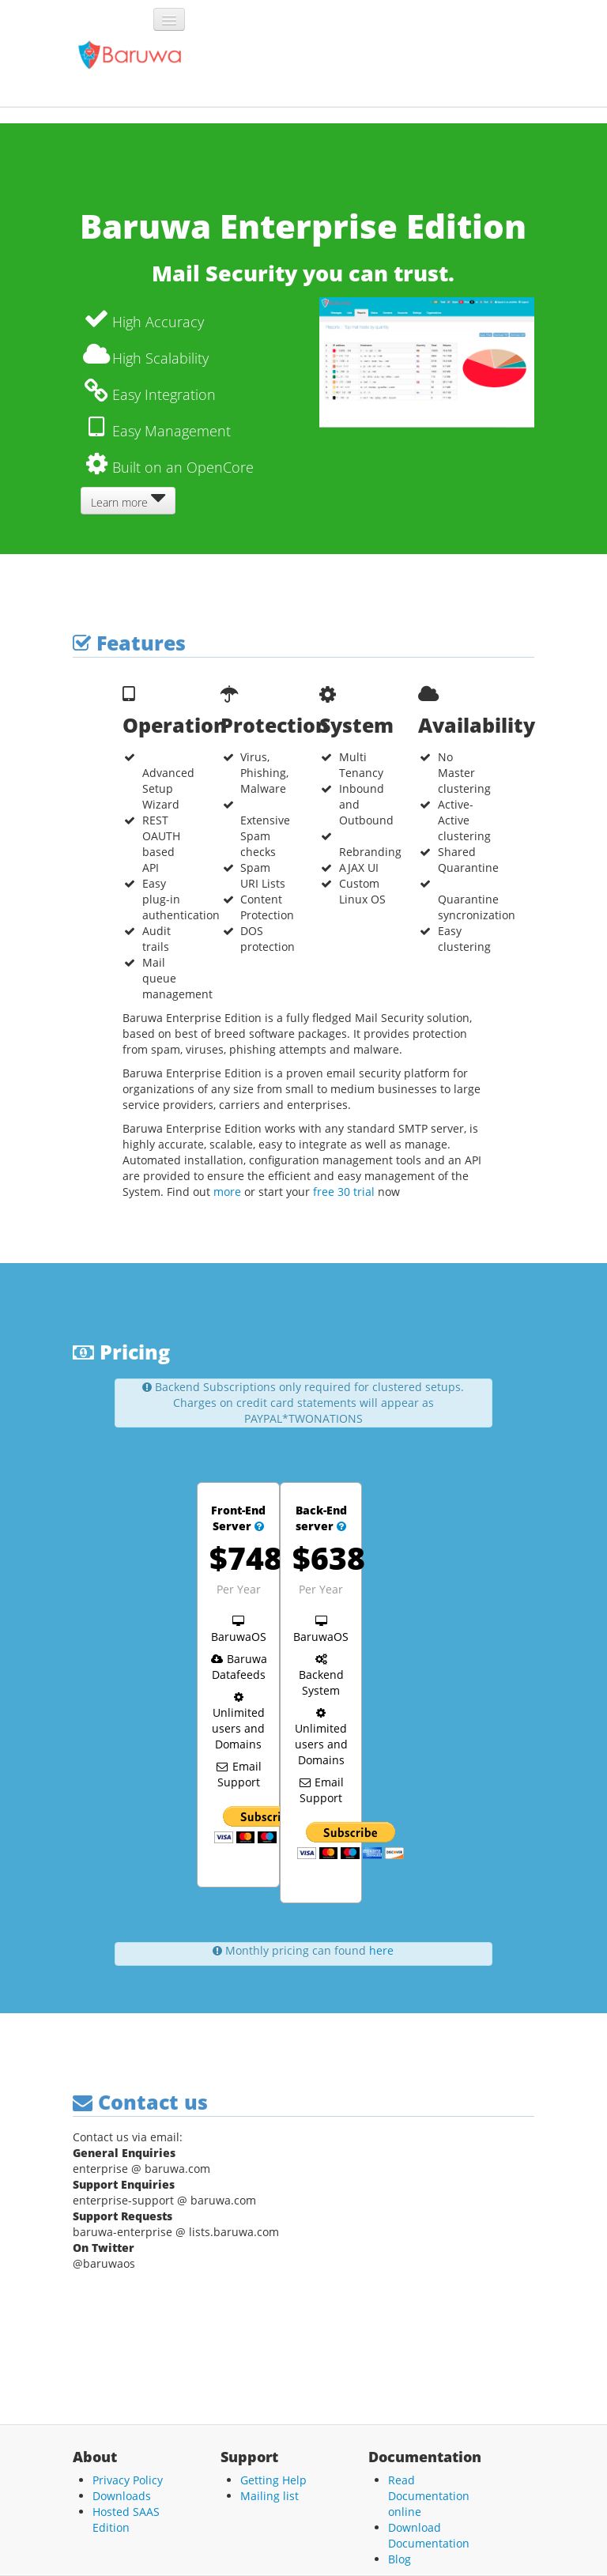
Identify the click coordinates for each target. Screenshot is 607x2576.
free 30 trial (344, 1191)
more (227, 1191)
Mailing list (269, 2495)
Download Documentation (428, 2535)
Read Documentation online (428, 2495)
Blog (399, 2559)
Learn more (128, 499)
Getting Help (273, 2479)
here (381, 1950)
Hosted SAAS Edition (126, 2519)
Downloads (121, 2495)
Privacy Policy (127, 2479)
